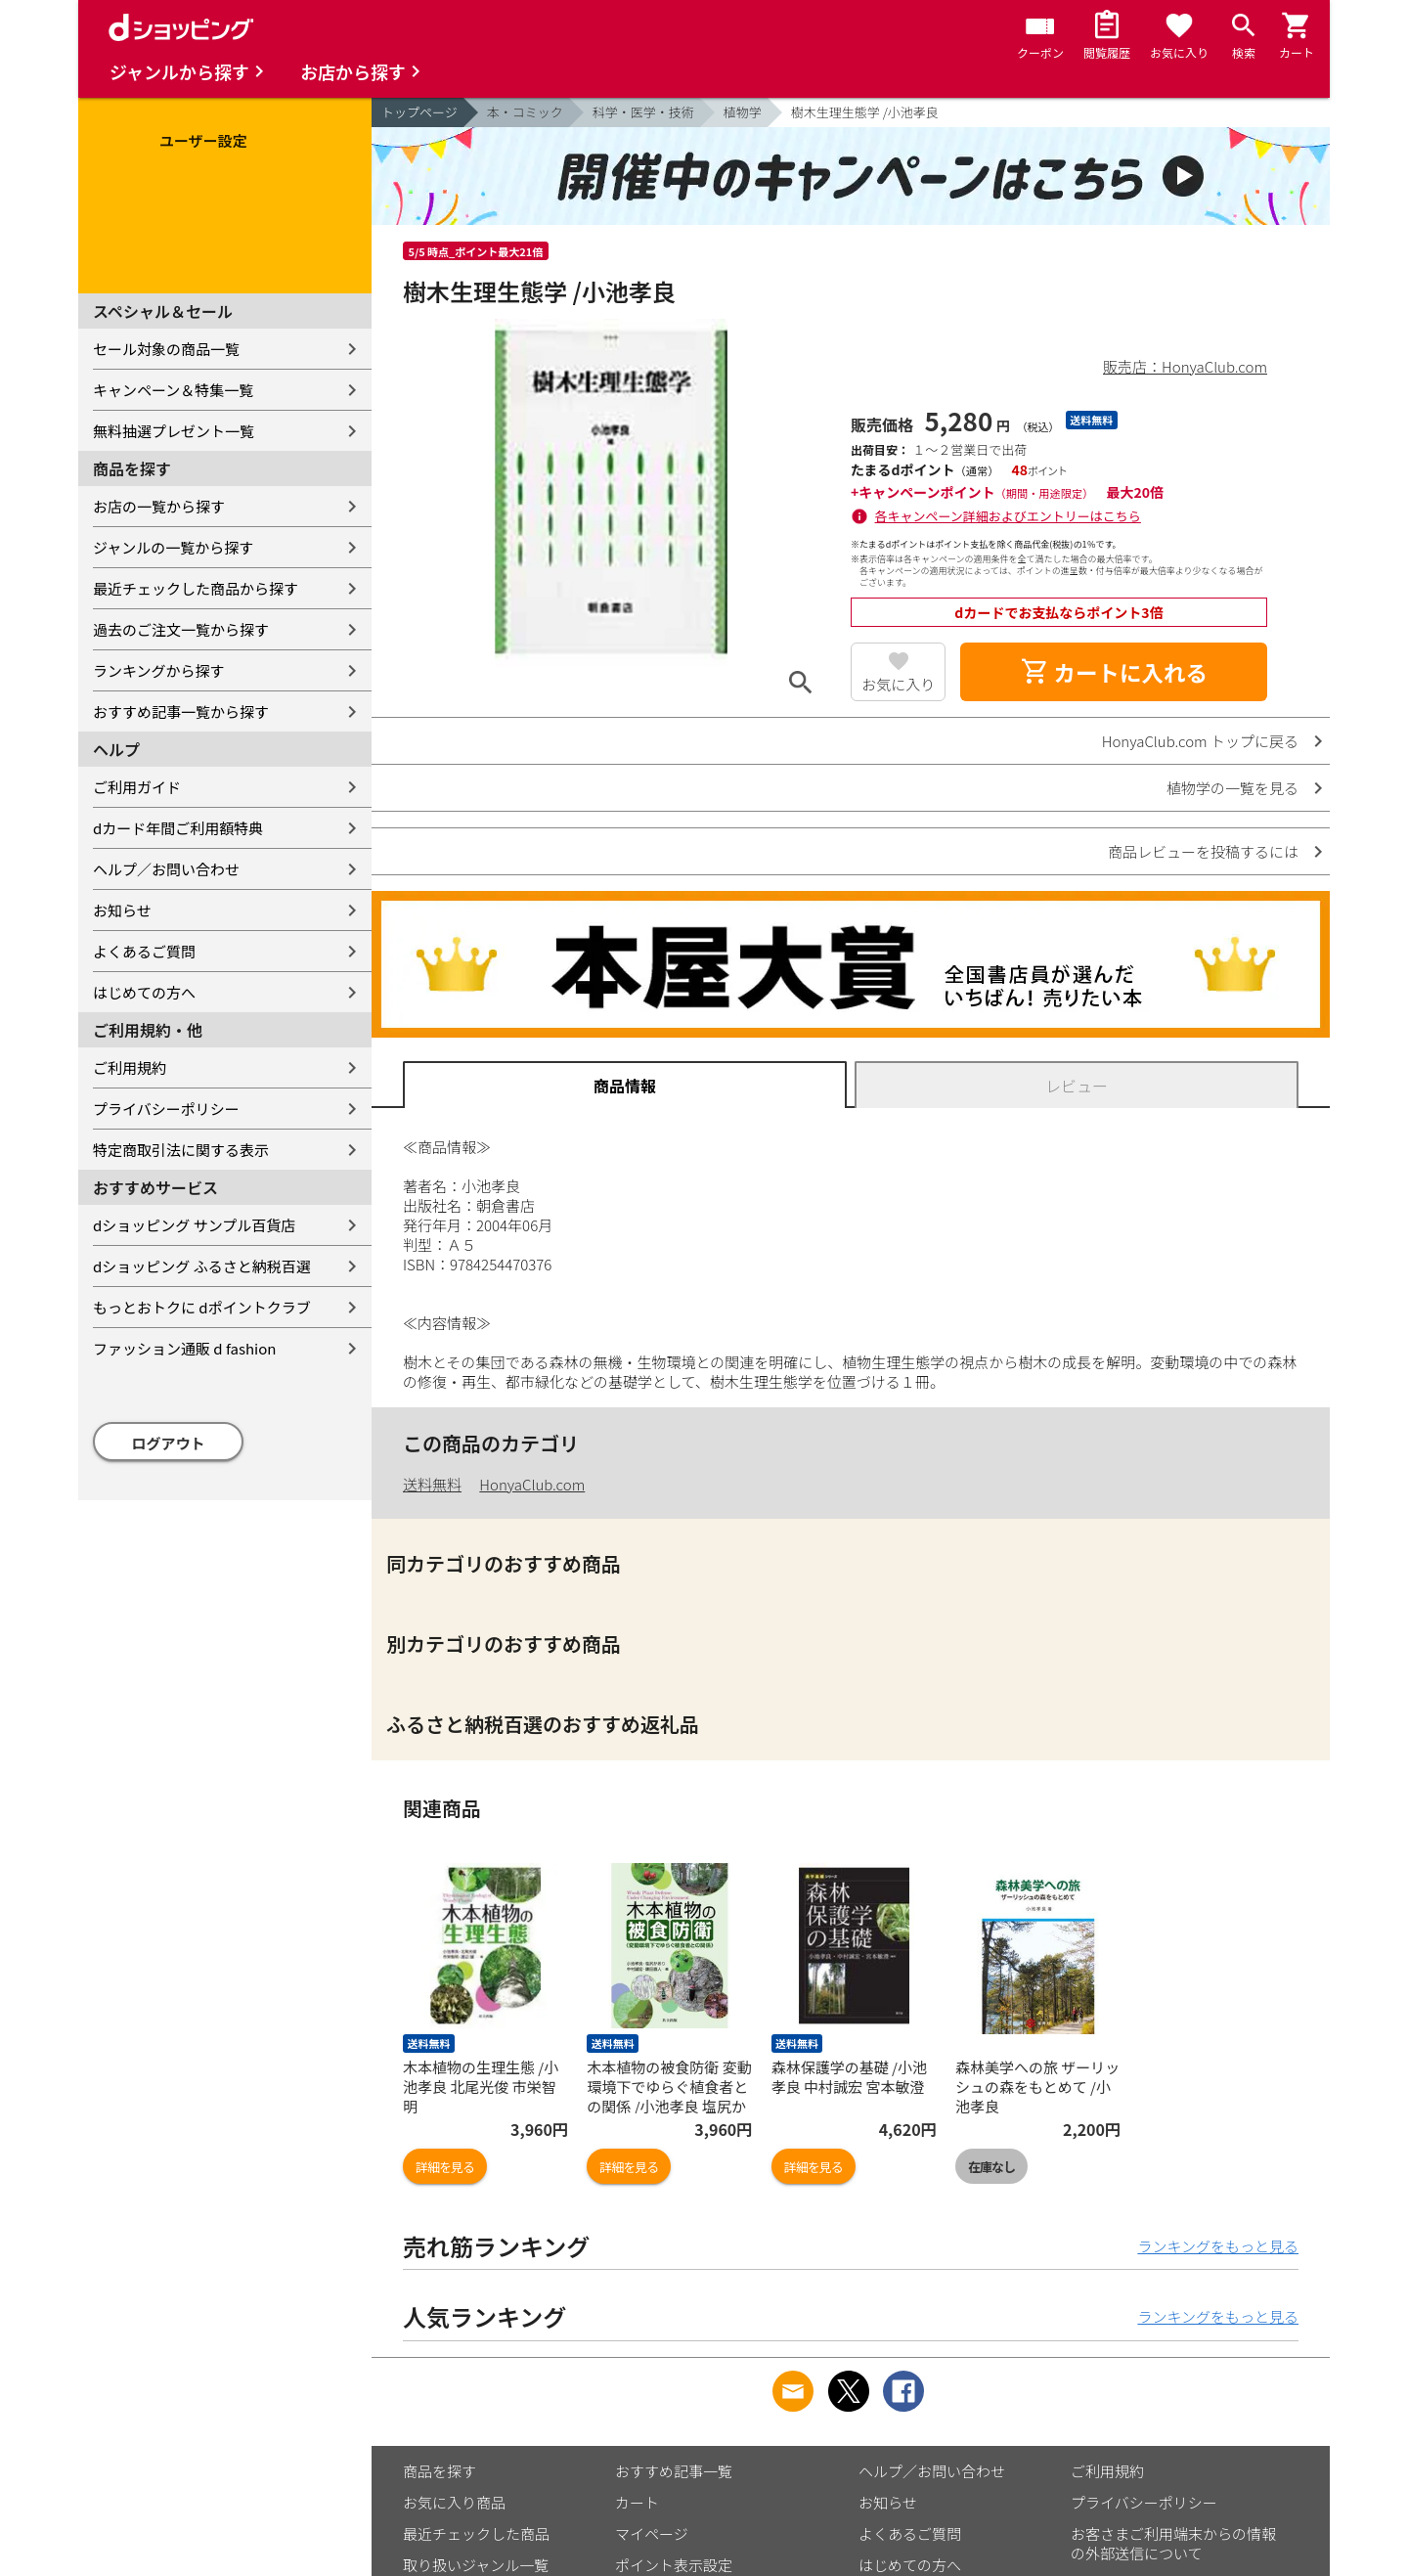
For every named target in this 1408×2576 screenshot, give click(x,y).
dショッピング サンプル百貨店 (194, 1225)
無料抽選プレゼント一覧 (173, 431)
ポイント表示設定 (673, 2564)
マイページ (651, 2533)
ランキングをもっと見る (1217, 2246)
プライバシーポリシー (166, 1108)
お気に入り (898, 684)
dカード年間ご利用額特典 (178, 828)
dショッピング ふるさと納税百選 (202, 1266)
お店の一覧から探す (159, 506)
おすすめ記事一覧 (673, 2471)
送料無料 (432, 1484)
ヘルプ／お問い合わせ (166, 869)
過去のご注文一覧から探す (181, 629)
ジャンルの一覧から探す (173, 547)
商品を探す (439, 2471)
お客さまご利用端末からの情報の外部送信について (1173, 2543)
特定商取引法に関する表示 (181, 1149)
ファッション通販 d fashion (184, 1348)
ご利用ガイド (137, 787)
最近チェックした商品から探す (195, 588)
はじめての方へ (144, 992)
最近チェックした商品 (476, 2533)
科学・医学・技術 (643, 112)
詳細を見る (445, 2166)
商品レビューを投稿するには (1203, 851)
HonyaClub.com (532, 1484)
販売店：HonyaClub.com (1185, 366)
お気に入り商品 (454, 2502)
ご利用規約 (129, 1067)
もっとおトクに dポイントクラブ (202, 1307)
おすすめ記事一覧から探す (181, 711)
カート (637, 2502)
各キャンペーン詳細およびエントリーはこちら (1008, 516)
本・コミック (525, 112)
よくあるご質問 (144, 951)
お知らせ (122, 910)
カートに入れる (1114, 671)
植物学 (743, 112)
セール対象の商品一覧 (166, 348)
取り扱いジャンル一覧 (476, 2564)
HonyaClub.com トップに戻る (1200, 740)
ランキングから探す (159, 670)
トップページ (419, 112)
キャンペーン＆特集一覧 (173, 389)
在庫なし (991, 2166)
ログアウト (168, 1443)
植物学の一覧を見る (1232, 787)
